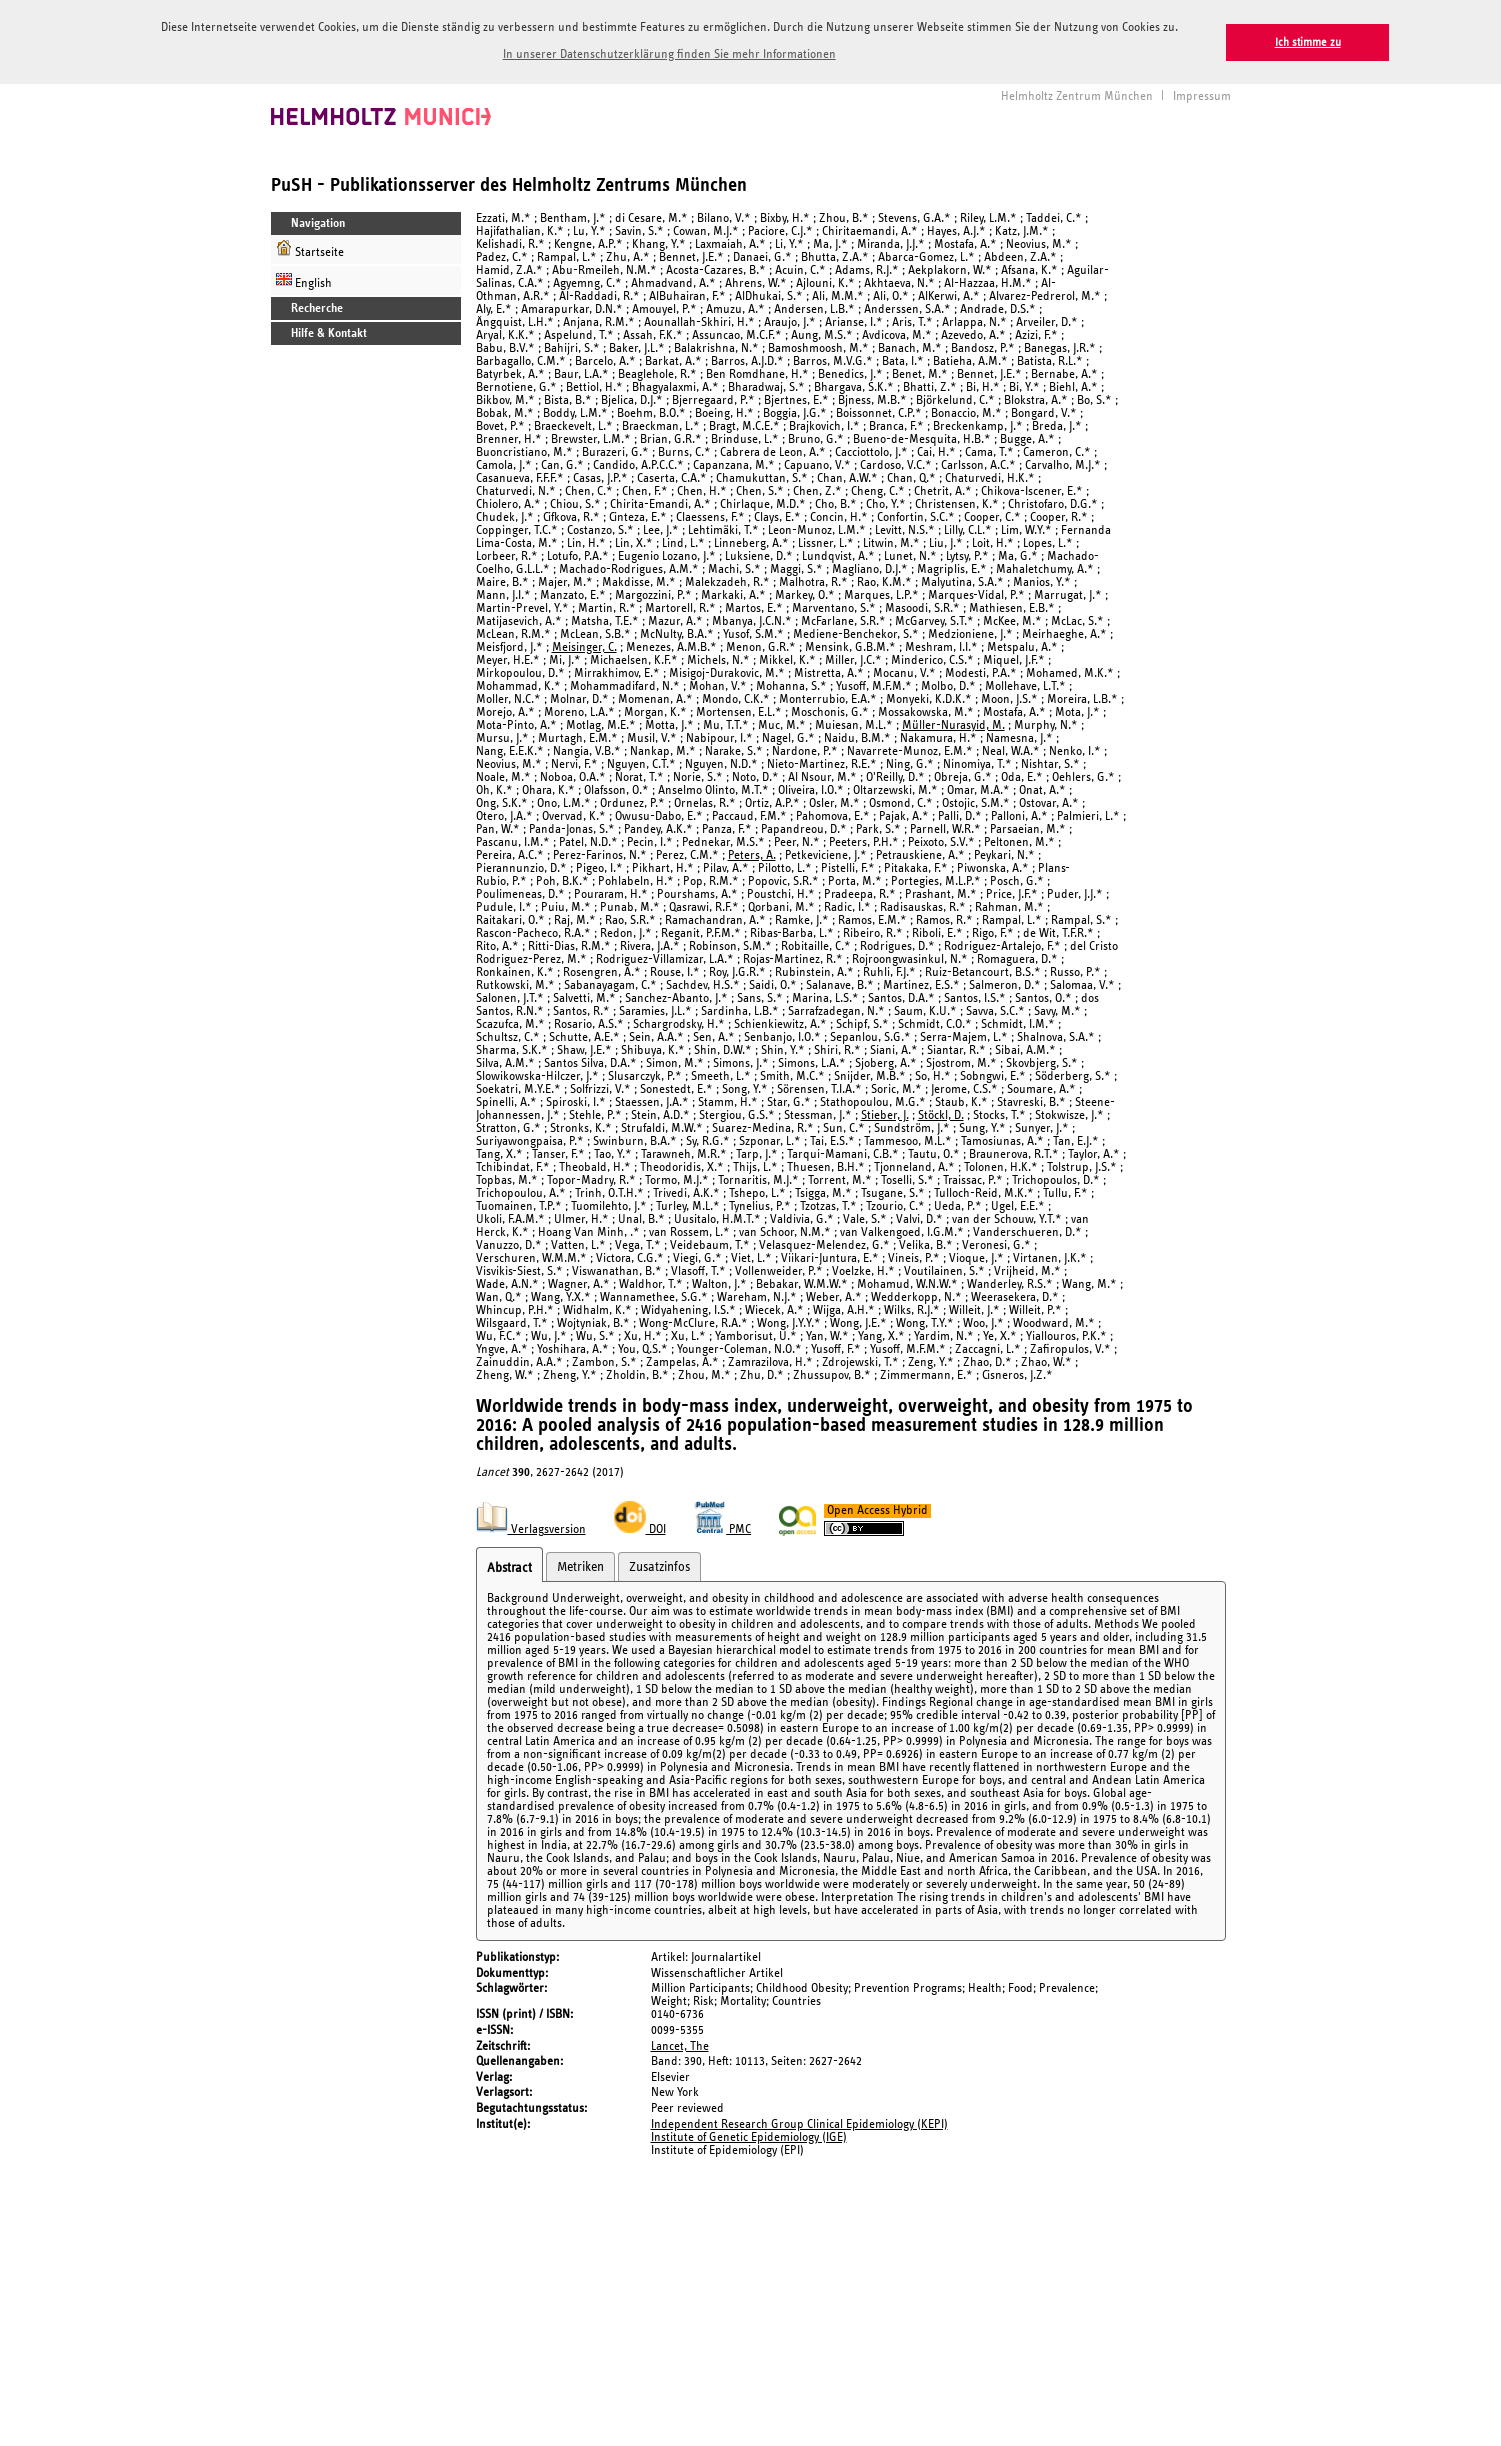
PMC (723, 1528)
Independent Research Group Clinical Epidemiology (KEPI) (799, 2122)
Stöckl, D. (941, 1113)
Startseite (310, 247)
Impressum (1202, 94)
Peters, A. (752, 853)
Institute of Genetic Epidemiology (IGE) (749, 2135)
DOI (640, 1528)
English (304, 278)
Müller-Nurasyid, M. (953, 723)
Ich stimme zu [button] (1308, 42)
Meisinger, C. (584, 645)
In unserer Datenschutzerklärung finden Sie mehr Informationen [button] (669, 54)
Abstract (509, 1567)
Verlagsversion (531, 1528)
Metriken (580, 1566)
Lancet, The (680, 2044)
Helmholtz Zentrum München (1077, 94)
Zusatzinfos (659, 1566)
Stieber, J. (885, 1113)
